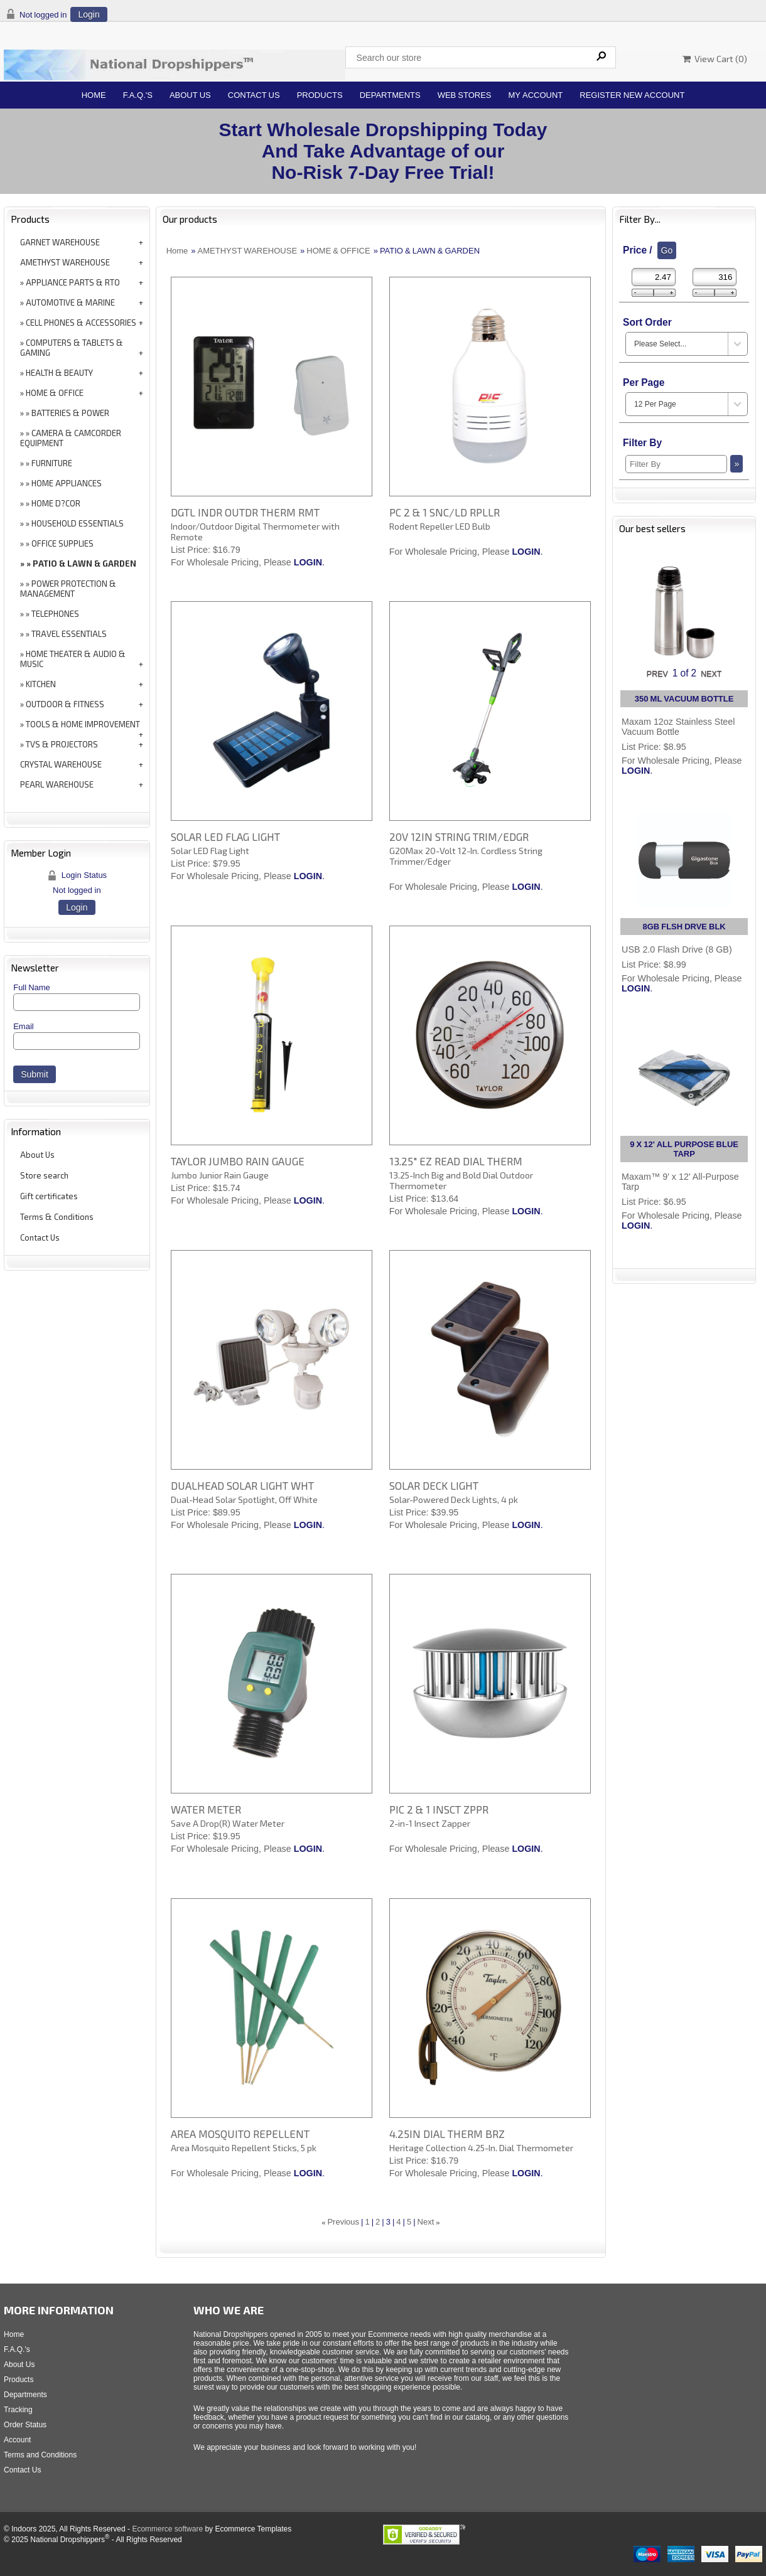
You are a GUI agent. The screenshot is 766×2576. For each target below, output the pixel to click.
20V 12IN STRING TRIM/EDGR (459, 836)
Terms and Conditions (40, 2454)
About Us (190, 95)
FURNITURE (51, 463)
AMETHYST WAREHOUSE (65, 262)
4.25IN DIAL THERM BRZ (447, 2133)
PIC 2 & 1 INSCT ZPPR (438, 1809)
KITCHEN (41, 684)
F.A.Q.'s (138, 95)
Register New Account (632, 95)
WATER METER (206, 1809)
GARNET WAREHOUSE (60, 242)
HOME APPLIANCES (66, 483)
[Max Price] (714, 277)
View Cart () (714, 58)
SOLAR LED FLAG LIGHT (225, 836)
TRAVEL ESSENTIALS (69, 634)
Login (88, 14)
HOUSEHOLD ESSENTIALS (77, 523)
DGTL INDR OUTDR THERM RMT (245, 512)
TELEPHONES (55, 614)
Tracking (18, 2409)
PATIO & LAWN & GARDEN (84, 563)
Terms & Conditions (57, 1217)
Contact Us (254, 95)
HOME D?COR (55, 503)
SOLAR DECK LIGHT (433, 1485)
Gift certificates (49, 1196)
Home (94, 95)
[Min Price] (654, 277)
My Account (536, 95)
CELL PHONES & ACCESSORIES (81, 323)
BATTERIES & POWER (70, 413)
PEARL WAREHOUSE (57, 784)
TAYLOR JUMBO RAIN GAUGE (238, 1161)
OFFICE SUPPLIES (62, 543)
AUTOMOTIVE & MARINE (70, 302)
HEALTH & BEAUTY (59, 373)
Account (17, 2439)
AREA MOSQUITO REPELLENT (240, 2133)
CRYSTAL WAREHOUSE (61, 764)
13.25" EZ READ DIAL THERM (455, 1161)
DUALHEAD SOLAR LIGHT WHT (242, 1485)
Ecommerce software (167, 2529)
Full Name (31, 987)
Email (23, 1026)
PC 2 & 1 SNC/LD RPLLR (444, 512)
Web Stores (465, 95)
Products (320, 95)
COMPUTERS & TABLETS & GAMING (71, 348)
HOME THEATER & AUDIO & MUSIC (73, 659)
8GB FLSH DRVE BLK (683, 926)
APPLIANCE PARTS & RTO (73, 282)
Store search (44, 1175)
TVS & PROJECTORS (62, 744)
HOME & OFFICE (55, 393)
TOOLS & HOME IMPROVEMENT (83, 724)
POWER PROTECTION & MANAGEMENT (68, 589)
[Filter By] (676, 464)
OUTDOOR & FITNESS (65, 704)
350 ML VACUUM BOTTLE (684, 699)
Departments (390, 95)
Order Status (25, 2424)
